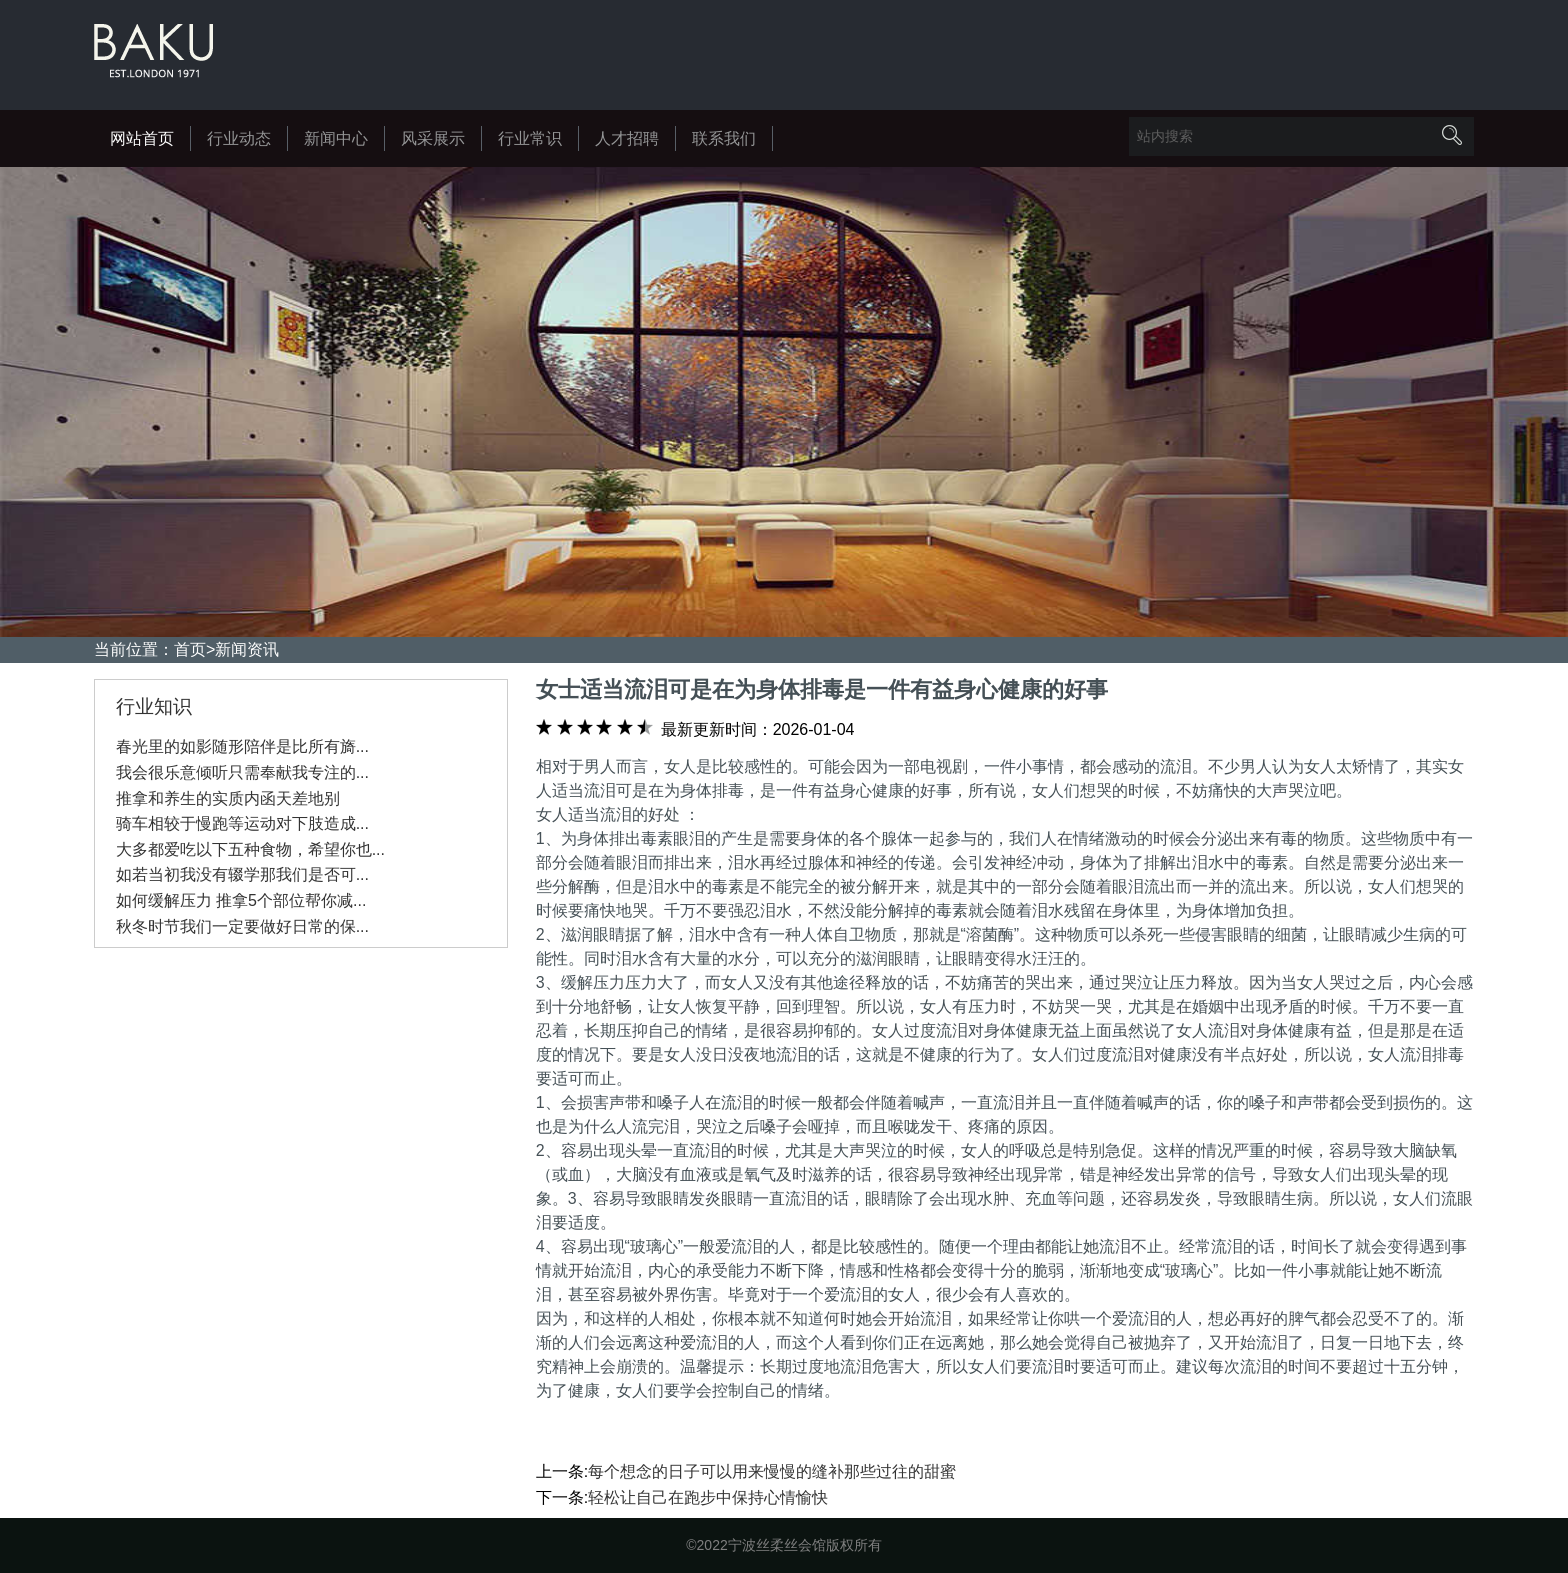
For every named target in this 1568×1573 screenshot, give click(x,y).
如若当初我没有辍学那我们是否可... (242, 874)
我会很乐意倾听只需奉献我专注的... (242, 772)
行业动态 (239, 138)
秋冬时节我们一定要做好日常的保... (242, 926)
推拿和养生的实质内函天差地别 (228, 798)
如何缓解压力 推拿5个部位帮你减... (241, 900)
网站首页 (142, 138)
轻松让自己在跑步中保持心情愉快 (708, 1497)
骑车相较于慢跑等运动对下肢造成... (242, 823)
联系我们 (724, 138)
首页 (190, 649)
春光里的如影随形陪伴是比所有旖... (242, 746)
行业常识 (530, 138)
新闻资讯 (247, 649)
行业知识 (154, 706)
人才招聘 (627, 138)
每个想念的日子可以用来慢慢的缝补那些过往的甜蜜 (772, 1471)
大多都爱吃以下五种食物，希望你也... (250, 849)
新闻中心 (336, 138)
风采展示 (433, 138)
